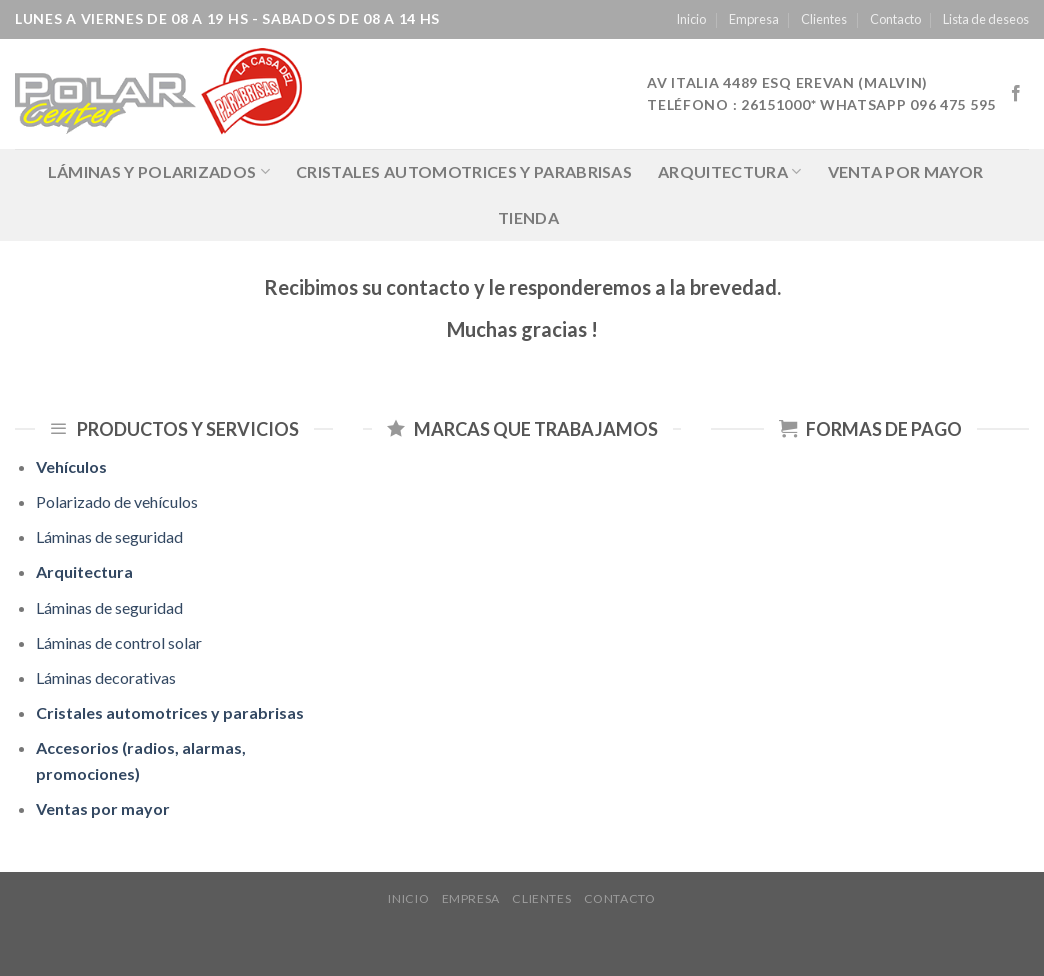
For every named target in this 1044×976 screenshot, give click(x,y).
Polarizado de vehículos (117, 501)
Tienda (528, 217)
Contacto (895, 19)
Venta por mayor (906, 171)
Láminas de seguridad (109, 536)
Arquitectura (729, 172)
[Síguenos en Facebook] (1016, 94)
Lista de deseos (986, 19)
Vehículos (71, 466)
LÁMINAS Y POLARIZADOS (159, 172)
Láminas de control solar (119, 642)
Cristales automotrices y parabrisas (464, 171)
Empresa (754, 19)
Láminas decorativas (106, 677)
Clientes (824, 19)
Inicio (691, 19)
